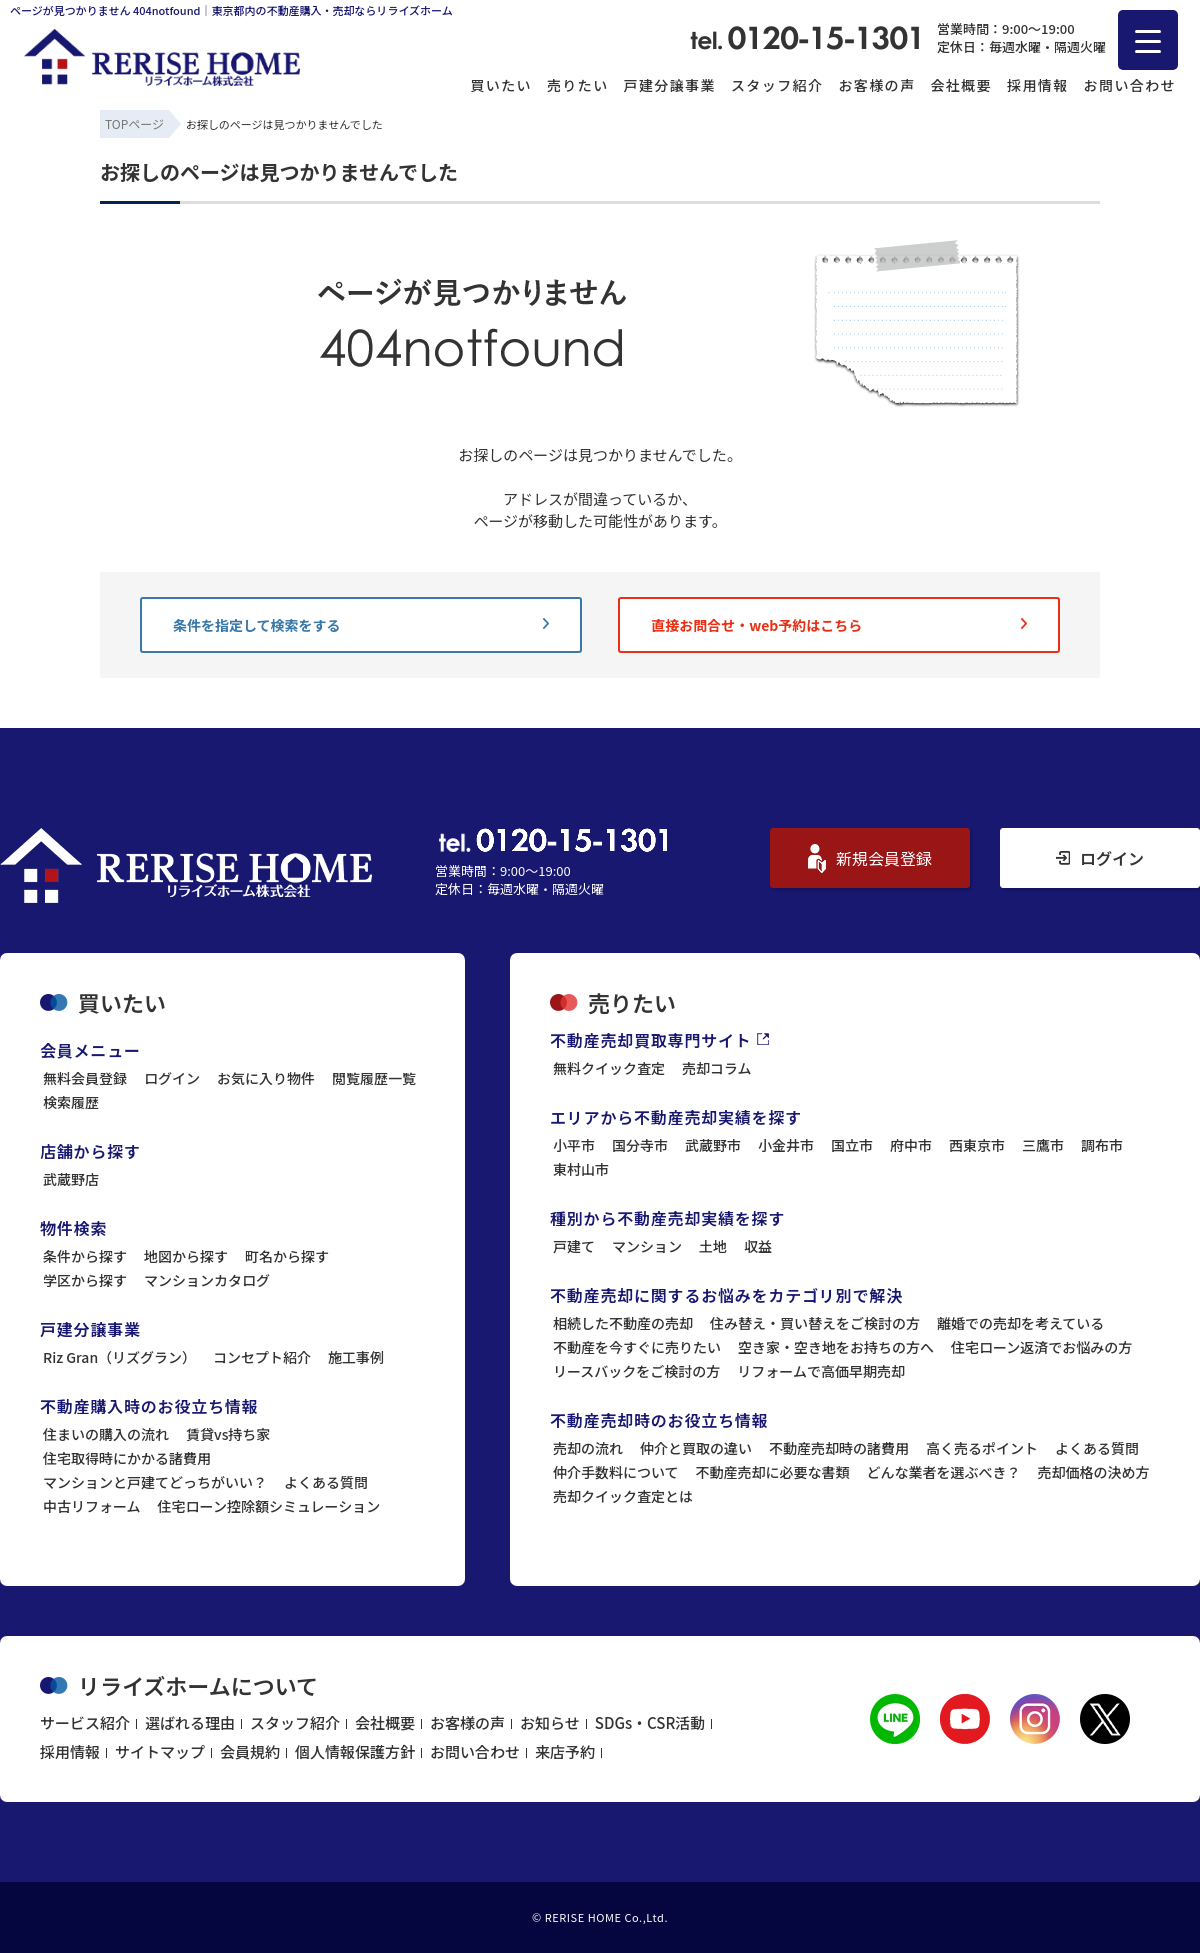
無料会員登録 (85, 1078)
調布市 (1102, 1145)
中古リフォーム (92, 1506)
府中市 (911, 1145)
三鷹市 (1043, 1145)
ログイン (1100, 858)
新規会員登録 (870, 858)
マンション (647, 1246)
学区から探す (85, 1280)
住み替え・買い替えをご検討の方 (815, 1323)
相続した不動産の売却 (623, 1323)
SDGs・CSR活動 (650, 1722)
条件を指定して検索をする (361, 625)
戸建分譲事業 (670, 85)
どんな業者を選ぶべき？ (944, 1472)
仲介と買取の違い (696, 1448)
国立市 (852, 1145)
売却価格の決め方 (1094, 1472)
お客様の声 (876, 85)
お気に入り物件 (266, 1078)
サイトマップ (160, 1751)
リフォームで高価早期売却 (821, 1371)
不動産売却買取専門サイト (659, 1040)
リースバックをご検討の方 (636, 1371)
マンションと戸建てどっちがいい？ (155, 1482)
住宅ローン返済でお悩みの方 (1041, 1347)
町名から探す (287, 1256)
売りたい (578, 85)
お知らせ (550, 1722)
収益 (758, 1246)
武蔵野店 (71, 1179)
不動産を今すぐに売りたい (637, 1347)
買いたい (501, 85)
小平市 (574, 1145)
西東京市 (977, 1145)
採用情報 (1038, 85)
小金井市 (786, 1145)
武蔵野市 (713, 1145)
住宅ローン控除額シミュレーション (269, 1506)
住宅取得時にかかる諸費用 (127, 1458)
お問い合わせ (1130, 85)
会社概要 (961, 85)
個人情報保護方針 (355, 1751)
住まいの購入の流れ (106, 1434)
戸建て (574, 1246)
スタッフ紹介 (777, 85)
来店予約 (565, 1751)
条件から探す (85, 1256)
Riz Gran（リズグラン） (119, 1357)
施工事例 (356, 1357)
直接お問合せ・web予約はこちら (839, 625)
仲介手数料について (616, 1472)
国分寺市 (640, 1145)
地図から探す (186, 1256)
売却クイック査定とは (623, 1496)
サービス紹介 (85, 1722)
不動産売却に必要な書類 (773, 1472)
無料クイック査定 (609, 1068)
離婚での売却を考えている (1020, 1323)
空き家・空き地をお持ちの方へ (836, 1347)
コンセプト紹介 (262, 1357)
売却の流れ (588, 1448)
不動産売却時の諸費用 (839, 1448)
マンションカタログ (207, 1280)
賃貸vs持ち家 (228, 1434)
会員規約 (250, 1751)
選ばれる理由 (190, 1722)
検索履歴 (71, 1102)
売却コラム (717, 1068)
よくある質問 (326, 1482)
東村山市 (581, 1169)
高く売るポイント (982, 1448)
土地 (713, 1246)
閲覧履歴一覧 (374, 1078)
